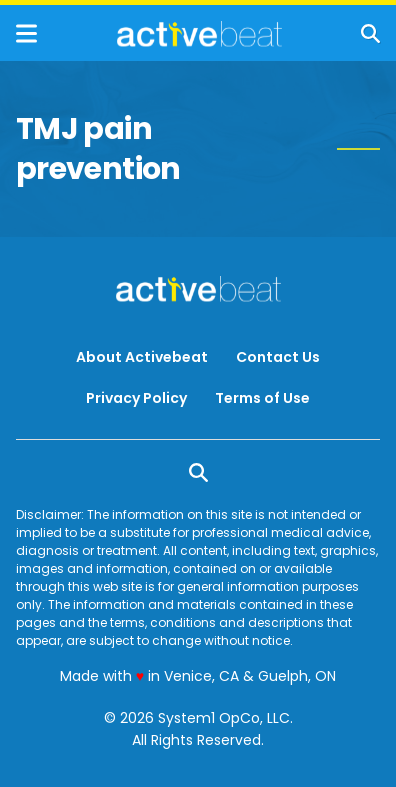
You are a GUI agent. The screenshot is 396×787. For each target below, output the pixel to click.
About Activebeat (142, 357)
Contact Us (278, 357)
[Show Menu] (26, 33)
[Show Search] (370, 33)
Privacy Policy (136, 398)
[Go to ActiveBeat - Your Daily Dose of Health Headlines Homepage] (199, 34)
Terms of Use (262, 398)
